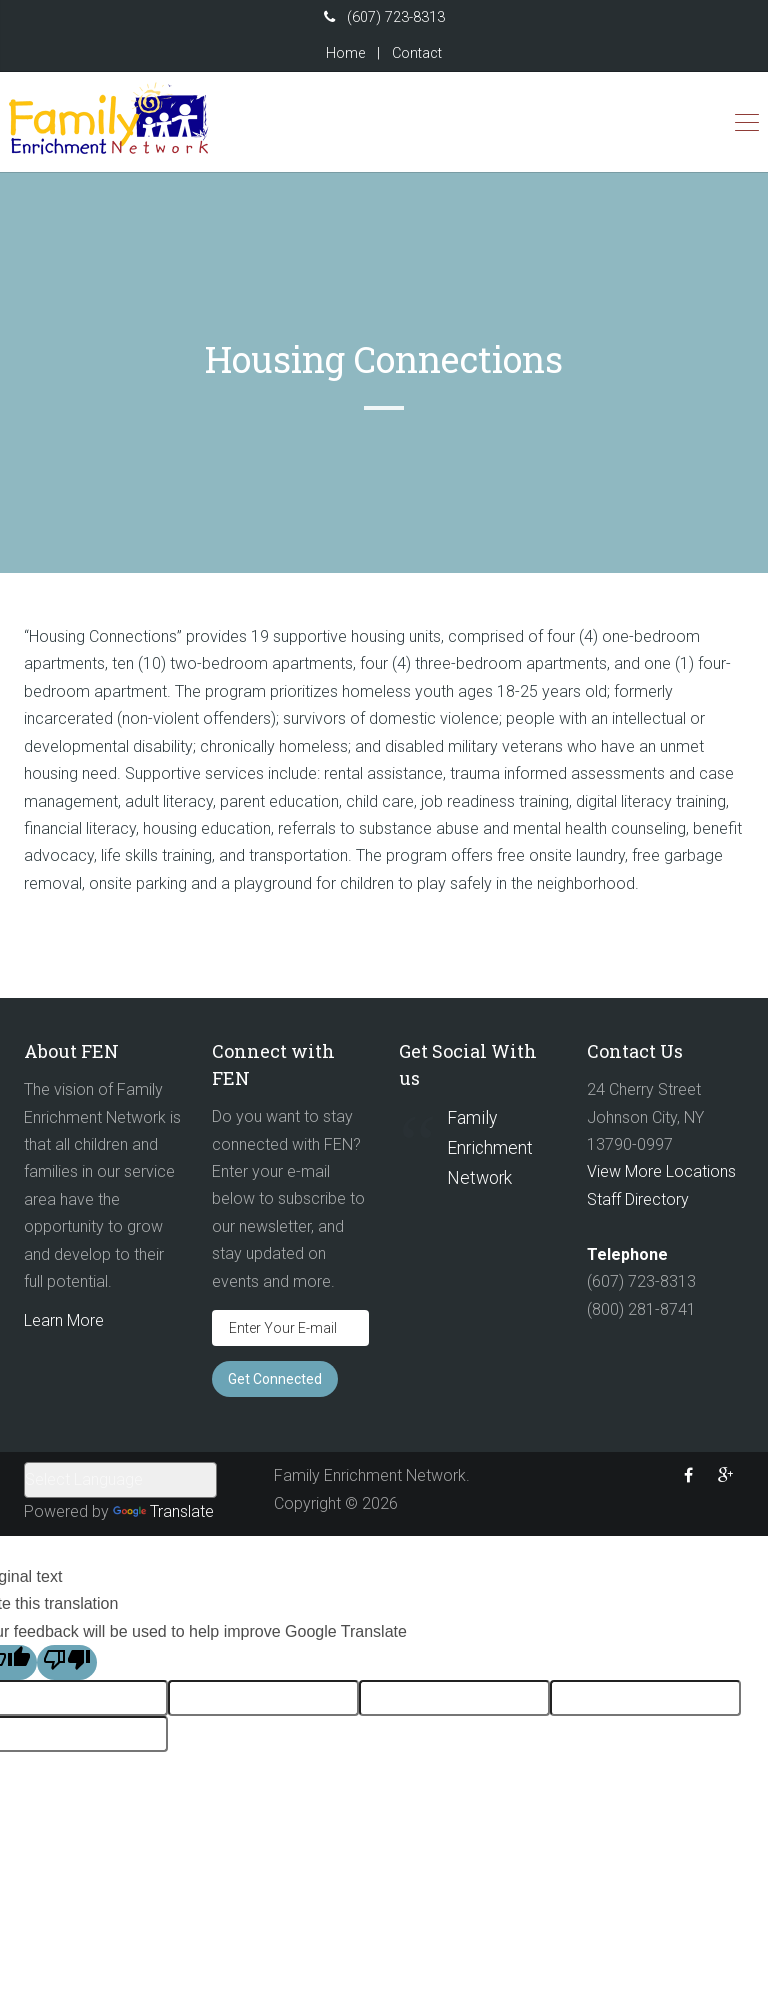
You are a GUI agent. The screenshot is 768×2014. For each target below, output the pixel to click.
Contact (417, 53)
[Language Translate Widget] (120, 1480)
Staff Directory (638, 1199)
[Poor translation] (67, 1662)
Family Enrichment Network (490, 1148)
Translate (163, 1511)
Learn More (64, 1320)
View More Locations (661, 1171)
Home (345, 53)
